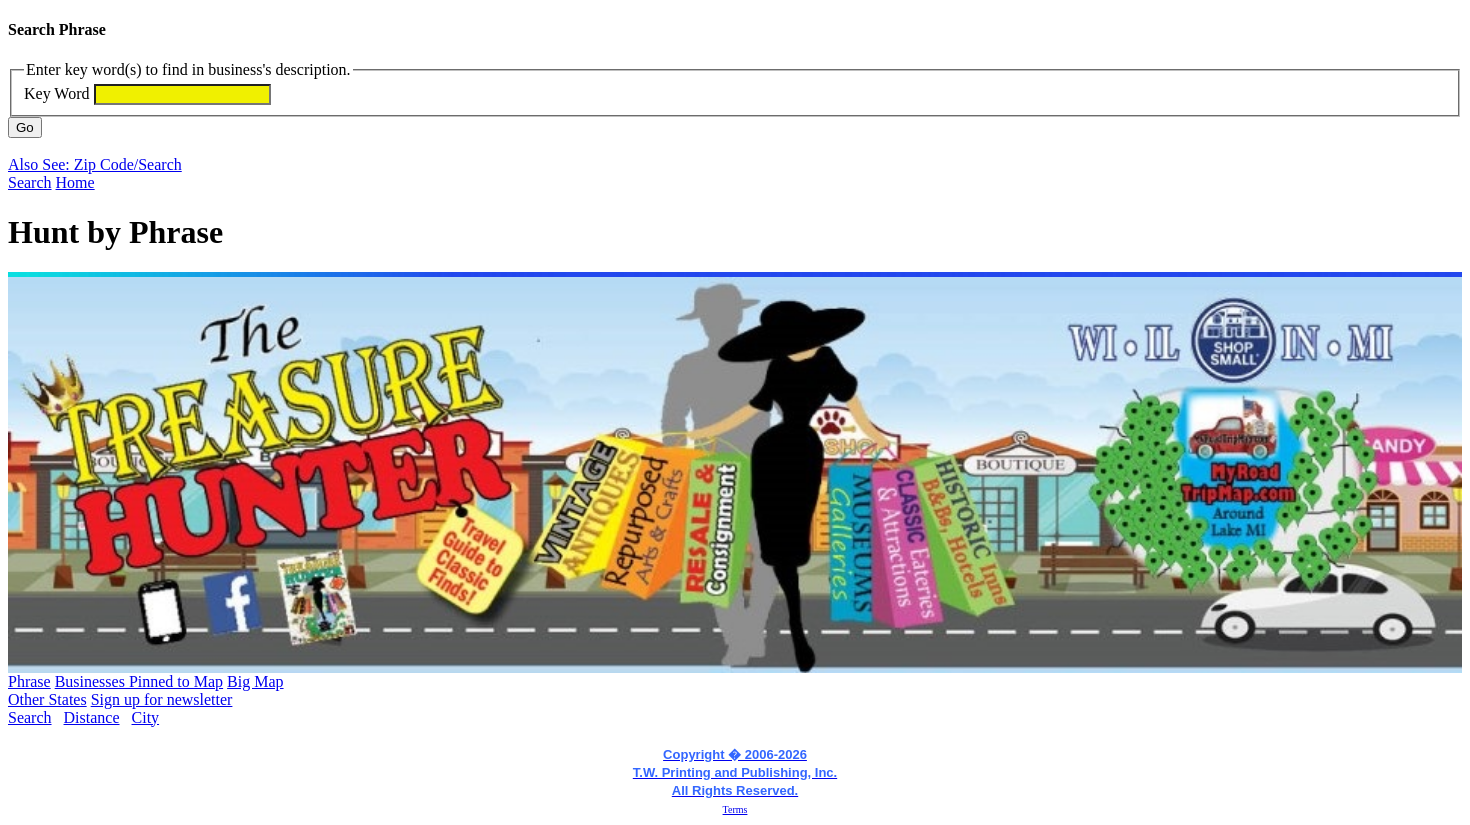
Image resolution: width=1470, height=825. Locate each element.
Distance (92, 717)
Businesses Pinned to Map (139, 681)
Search (30, 182)
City (146, 717)
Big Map (255, 681)
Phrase (29, 681)
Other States (47, 699)
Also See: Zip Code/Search (95, 164)
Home (75, 182)
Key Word (57, 93)
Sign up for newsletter (162, 699)
